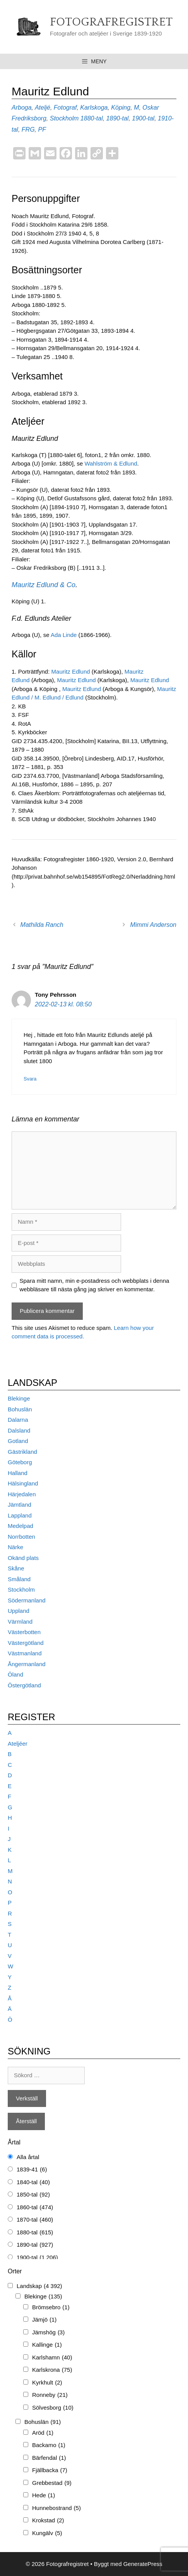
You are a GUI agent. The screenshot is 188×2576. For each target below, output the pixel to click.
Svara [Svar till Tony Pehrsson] (30, 1079)
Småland (19, 1579)
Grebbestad (52, 2483)
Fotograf (65, 107)
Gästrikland (22, 1451)
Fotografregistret (111, 22)
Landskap (39, 2286)
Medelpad (20, 1526)
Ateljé (42, 107)
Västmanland (25, 1653)
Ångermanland (27, 1664)
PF (42, 129)
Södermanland (27, 1600)
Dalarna (18, 1419)
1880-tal (91, 118)
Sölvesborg (52, 2407)
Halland (17, 1473)
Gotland (18, 1441)
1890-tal (117, 118)
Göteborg (20, 1462)
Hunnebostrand (56, 2508)
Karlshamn (52, 2357)
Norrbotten (21, 1536)
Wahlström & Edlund (110, 463)
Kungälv (47, 2533)
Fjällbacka (49, 2470)
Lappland (20, 1515)
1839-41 (32, 2169)
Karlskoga (94, 107)
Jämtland (19, 1504)
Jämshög (48, 2332)
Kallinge (47, 2345)
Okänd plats (23, 1558)
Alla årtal (28, 2157)
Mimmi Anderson (153, 924)
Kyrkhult (47, 2382)
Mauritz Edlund (71, 671)
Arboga (22, 107)
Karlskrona (52, 2370)
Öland (15, 1674)
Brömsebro (51, 2307)
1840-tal (33, 2182)
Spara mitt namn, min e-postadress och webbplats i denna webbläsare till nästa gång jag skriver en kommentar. (94, 1285)
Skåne (16, 1568)
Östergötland (24, 1685)
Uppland (18, 1610)
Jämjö (44, 2319)
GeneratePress (142, 2564)
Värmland (20, 1621)
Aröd (42, 2433)
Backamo (48, 2445)
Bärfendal (49, 2458)
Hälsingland (23, 1483)
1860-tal (35, 2207)
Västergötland (26, 1642)
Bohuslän (20, 1409)
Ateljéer (17, 1743)
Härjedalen (22, 1494)
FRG (28, 129)
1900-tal (143, 118)
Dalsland (19, 1430)
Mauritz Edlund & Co (43, 585)
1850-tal (33, 2194)
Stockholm (64, 118)
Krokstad (48, 2520)
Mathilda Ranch (42, 924)
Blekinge (19, 1398)
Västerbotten (24, 1632)
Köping (120, 107)
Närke (15, 1547)
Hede (43, 2495)
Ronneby (50, 2395)
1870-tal (35, 2219)
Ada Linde (64, 635)
